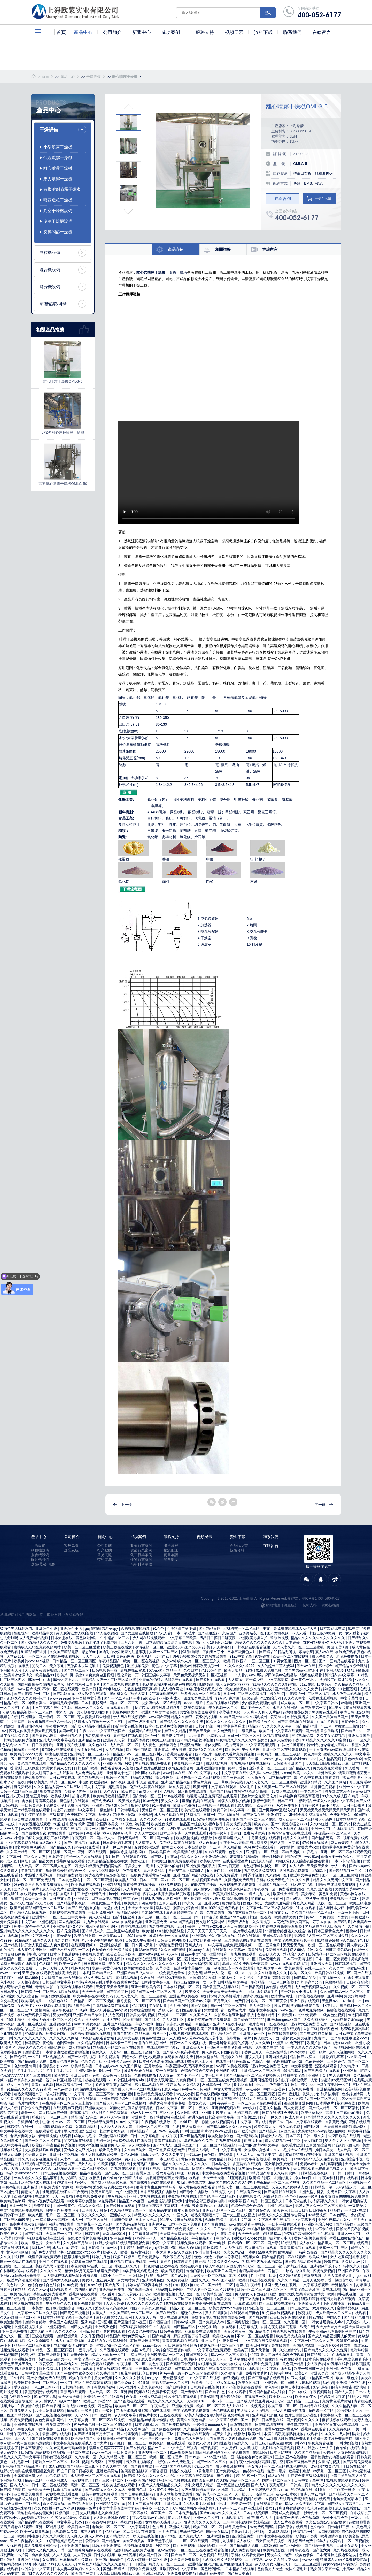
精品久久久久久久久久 (152, 2215)
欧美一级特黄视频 (135, 2252)
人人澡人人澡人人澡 (117, 2126)
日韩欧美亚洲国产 (288, 1763)
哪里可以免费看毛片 (63, 2210)
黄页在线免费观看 (328, 1768)
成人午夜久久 (323, 1656)
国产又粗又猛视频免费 (167, 2150)
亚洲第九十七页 (119, 1773)
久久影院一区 (358, 2057)
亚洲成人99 (24, 2229)
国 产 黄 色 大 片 (260, 2517)
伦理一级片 (317, 2052)
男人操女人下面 (267, 2038)
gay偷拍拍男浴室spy (102, 1628)
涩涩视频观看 (326, 2066)
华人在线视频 (107, 1633)
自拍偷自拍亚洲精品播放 (112, 1950)
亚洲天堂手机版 (312, 2192)
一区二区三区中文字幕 (68, 1917)
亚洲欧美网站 (107, 2471)
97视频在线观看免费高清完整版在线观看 (199, 2303)
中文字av (131, 1898)
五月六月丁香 (132, 1642)
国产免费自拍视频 (176, 2424)
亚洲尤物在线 (78, 1889)
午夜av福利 (144, 2024)
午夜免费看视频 (321, 2443)
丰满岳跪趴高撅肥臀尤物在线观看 (143, 2410)
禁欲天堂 (166, 2010)
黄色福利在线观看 (128, 1735)
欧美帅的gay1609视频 (32, 1661)
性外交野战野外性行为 (209, 1959)
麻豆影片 (233, 2266)
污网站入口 (216, 1735)
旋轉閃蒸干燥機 (57, 232)
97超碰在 (262, 1656)
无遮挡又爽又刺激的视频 (222, 2559)
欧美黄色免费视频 (185, 2559)
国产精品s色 (215, 2392)
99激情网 (203, 2299)
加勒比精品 (16, 2019)
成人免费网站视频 (347, 1694)
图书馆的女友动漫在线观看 (287, 1829)
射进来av (195, 2117)
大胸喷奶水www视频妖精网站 (322, 2131)
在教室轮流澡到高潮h (141, 1689)
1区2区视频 (218, 1675)
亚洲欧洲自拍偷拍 (211, 1768)
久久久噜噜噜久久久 (271, 1973)
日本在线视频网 (256, 2513)
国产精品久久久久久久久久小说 (75, 1763)
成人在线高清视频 (175, 2317)
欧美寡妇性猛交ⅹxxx (229, 1894)
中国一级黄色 (275, 2089)
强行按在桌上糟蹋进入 (186, 1870)
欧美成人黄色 (11, 2043)
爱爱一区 (28, 2113)
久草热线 (163, 1968)
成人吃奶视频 (217, 1763)
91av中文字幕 (241, 1656)
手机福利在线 (28, 2122)
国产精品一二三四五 (303, 2401)
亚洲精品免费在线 (351, 2382)
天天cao (81, 2415)
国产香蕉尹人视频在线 (220, 1987)
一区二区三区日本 (185, 1917)
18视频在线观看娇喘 (98, 2038)
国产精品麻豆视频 (174, 2238)
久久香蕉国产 (107, 2373)
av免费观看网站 (263, 2527)
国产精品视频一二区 (345, 1870)
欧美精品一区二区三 (132, 2406)
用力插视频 (231, 1903)
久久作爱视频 (92, 2336)
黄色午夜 (156, 2364)
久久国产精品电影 (65, 1652)
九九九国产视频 (320, 1889)
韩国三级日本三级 (145, 2341)
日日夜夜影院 (43, 1745)
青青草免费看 (46, 1801)
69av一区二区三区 (70, 2122)
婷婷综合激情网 (143, 2010)
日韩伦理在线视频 (58, 2457)
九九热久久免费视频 (261, 1870)
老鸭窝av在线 (91, 2285)
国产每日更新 (229, 1866)
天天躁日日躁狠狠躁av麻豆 (327, 1763)
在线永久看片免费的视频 (234, 1754)
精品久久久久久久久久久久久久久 (318, 1638)
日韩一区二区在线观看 (50, 2485)
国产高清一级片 (27, 1889)
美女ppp (307, 2085)
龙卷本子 (321, 2038)
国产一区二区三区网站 (340, 1875)
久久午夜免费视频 (331, 1735)
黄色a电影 (38, 1847)
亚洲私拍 (350, 2071)
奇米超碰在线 (152, 1912)
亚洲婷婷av (276, 1815)
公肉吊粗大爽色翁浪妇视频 (345, 2452)
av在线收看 (23, 1801)
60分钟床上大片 (66, 1680)
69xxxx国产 (204, 2466)
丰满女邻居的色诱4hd (326, 2322)
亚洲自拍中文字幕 (87, 1698)
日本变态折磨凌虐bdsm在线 (225, 1917)
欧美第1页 (65, 1675)
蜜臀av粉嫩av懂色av (346, 2238)
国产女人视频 (81, 2327)
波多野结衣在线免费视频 (134, 2550)
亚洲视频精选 (60, 2024)
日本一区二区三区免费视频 (245, 1694)
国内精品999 (28, 1978)
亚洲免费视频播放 (201, 1866)
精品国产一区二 (13, 1959)
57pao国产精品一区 (165, 1670)
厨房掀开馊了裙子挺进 (192, 2336)
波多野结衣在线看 (139, 2071)
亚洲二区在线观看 (92, 1852)
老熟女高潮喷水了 (29, 2094)
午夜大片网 (251, 1749)
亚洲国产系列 (349, 2271)
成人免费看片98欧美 (41, 2545)
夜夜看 (132, 2396)
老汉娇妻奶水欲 (112, 2131)
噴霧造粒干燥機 (57, 200)
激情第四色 (168, 1745)
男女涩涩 (276, 1694)
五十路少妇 (255, 1680)
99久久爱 (278, 2099)
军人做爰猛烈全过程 (94, 1717)
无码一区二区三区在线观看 (241, 2508)
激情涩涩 (32, 2052)
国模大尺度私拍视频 (234, 1801)
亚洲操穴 (81, 1898)
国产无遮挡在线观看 (280, 2192)
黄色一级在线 (112, 1829)
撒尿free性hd (306, 2178)
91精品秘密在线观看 (140, 1959)
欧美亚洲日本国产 (222, 2271)
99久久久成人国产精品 (340, 1796)
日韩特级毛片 (128, 1810)
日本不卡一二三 (119, 2043)
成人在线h (246, 1805)
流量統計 (291, 1605)
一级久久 (202, 2108)
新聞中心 (105, 1537)
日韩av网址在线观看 (194, 2434)
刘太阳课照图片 (62, 1894)
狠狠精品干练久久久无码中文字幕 (326, 1801)
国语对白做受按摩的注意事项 (123, 1652)
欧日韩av (208, 1996)
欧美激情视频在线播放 (194, 1838)
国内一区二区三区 (125, 1703)
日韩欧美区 (157, 1861)
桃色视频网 (80, 1968)
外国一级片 (218, 1833)
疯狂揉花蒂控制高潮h (120, 2438)
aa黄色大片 (267, 2252)
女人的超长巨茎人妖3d (276, 1666)
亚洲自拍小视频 (30, 1726)
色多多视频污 (117, 1875)
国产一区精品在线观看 (337, 1661)
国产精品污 (161, 2336)
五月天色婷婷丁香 (285, 1740)
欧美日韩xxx (295, 2443)
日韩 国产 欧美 (86, 1768)
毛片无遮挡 (16, 1721)
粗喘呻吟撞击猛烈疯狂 (128, 1852)
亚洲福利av (157, 2224)
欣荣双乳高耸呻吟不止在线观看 (309, 2234)
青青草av (276, 2122)
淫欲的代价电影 (347, 2145)
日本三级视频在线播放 (59, 2173)
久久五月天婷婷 (87, 2019)
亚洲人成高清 (151, 2396)
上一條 (126, 1505)
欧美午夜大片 (11, 2234)
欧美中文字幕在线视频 (63, 1829)
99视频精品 (292, 2071)
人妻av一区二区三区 (126, 2052)
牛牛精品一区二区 (115, 1638)
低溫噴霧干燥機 (57, 157)
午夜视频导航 (32, 1870)
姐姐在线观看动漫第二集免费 (70, 1819)
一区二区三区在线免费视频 (172, 2229)
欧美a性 (255, 2434)
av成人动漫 (148, 1791)
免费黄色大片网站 (197, 2089)
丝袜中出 (355, 2001)
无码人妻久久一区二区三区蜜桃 (299, 1647)
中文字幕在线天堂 (277, 2369)
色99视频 (118, 1782)
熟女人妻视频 (180, 1787)
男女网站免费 (289, 2126)
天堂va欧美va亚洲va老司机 (194, 2508)
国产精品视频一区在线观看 (284, 2257)
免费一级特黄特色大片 (32, 1926)
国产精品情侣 (231, 2396)
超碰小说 (153, 2052)
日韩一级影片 (354, 1805)
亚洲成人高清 (262, 1861)
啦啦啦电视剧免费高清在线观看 (212, 1796)
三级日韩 (136, 2275)
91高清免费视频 (169, 1945)
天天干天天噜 (93, 1991)
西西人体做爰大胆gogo (343, 2275)
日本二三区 (287, 1801)
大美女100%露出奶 (104, 1870)
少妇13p (259, 2531)
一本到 (84, 1973)
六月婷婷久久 (323, 2308)
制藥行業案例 (141, 1545)
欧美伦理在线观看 (196, 1810)
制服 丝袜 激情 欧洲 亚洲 (74, 1824)
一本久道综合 (311, 1791)
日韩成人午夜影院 (140, 1940)
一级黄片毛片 (349, 1912)
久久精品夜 (232, 1847)
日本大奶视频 (190, 2247)
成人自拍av (208, 1843)
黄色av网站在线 (353, 1894)
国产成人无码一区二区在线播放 (136, 2089)
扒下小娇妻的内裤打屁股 (102, 1940)
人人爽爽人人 (146, 1843)
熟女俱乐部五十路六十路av (50, 1721)
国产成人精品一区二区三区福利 (334, 2108)
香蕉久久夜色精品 (192, 2420)
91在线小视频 (234, 2024)
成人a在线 (60, 2247)
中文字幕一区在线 (252, 2122)
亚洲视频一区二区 (153, 2452)
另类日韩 (347, 1712)
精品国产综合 (79, 2005)
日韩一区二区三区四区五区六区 (262, 2289)
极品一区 (152, 1735)
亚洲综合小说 (46, 1628)
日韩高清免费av (339, 1950)
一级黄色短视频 (333, 2015)
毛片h (210, 2382)
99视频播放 (256, 2406)
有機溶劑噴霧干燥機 (62, 189)
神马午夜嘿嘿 (316, 1898)
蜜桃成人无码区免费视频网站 (38, 1647)
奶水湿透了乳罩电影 (102, 1642)
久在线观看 (216, 1912)
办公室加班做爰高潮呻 (50, 2220)
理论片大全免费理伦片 (258, 1796)
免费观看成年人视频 (117, 1768)
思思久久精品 (154, 1870)
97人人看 (163, 1633)
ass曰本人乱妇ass (40, 2564)
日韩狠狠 (92, 2234)
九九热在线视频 (162, 1926)
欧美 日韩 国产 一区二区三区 (247, 1661)
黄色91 (236, 1833)
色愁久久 (236, 1852)
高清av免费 (247, 2438)
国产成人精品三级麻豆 (109, 2182)
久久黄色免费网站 (143, 2331)
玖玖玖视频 (279, 1638)
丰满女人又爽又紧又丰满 (45, 2550)
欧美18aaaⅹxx (281, 2396)
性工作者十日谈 (264, 2275)
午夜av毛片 (160, 2406)
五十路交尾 (254, 2559)
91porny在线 (199, 1950)
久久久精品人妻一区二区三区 (58, 1787)
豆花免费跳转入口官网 (292, 1922)
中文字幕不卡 (304, 2220)
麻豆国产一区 (162, 2513)
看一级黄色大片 (233, 2010)
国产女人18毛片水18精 (214, 1642)
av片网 (23, 2555)
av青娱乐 (238, 2229)
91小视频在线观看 (79, 2369)
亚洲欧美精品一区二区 (165, 2355)
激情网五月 (264, 2494)
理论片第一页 (128, 1675)
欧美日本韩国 (78, 2527)
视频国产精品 (216, 2220)
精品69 (161, 2289)
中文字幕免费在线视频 (272, 2220)
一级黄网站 (247, 1731)
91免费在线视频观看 (77, 2229)
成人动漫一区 (189, 2294)
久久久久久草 (151, 1819)
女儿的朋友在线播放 (201, 1884)
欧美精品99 (45, 1675)
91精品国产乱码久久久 (33, 1940)
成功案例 (138, 1537)
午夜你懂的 (209, 2396)
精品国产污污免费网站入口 (128, 2336)
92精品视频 (317, 2215)
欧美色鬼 (281, 2210)
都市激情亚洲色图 (299, 2103)
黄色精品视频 (11, 2564)
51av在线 (306, 1684)
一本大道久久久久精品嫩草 (309, 2047)
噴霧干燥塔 (178, 272)
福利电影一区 (49, 2429)
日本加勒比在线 (333, 1628)
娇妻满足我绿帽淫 (65, 1703)
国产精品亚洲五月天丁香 (94, 2434)
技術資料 (237, 1550)
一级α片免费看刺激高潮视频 (230, 2047)
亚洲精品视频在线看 (246, 2499)
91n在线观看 (174, 1796)
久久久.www (233, 2252)
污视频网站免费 (65, 2531)
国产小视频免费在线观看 (47, 2378)
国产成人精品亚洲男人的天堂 (332, 2336)
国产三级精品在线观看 (322, 2071)
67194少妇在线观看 (58, 1749)
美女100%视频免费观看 (220, 1908)
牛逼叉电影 (65, 1712)
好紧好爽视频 (110, 1959)
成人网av (172, 2089)
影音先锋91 (9, 1894)
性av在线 (281, 2005)
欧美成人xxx (172, 1847)
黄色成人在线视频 (61, 1759)
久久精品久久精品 (349, 1684)
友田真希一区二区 (217, 2085)
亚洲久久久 (201, 2280)
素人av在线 (324, 1652)
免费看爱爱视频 (291, 1889)
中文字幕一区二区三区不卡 (92, 2094)
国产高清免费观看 (357, 2462)
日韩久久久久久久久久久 (26, 2038)
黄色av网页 (125, 1656)
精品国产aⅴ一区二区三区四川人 (139, 1754)
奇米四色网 (329, 2029)
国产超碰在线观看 (211, 1680)
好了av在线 (322, 1922)
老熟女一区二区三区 (51, 2462)
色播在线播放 (145, 2075)
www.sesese (60, 1698)
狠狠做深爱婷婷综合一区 (66, 1870)
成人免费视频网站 (246, 2550)
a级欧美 (150, 1698)
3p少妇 (328, 2382)
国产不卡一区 (188, 2075)
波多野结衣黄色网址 (17, 1987)
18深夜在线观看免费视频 (336, 1884)
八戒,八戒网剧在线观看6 (189, 2033)
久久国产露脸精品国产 (330, 1717)
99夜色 (221, 1698)
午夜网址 (283, 2168)
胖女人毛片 (254, 2057)
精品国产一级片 (27, 1749)
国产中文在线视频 (128, 1726)
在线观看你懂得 (119, 1708)
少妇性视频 (222, 2443)
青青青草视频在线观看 (298, 2247)
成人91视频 (214, 2266)
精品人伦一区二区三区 (188, 2308)
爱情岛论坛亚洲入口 (80, 2150)
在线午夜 (170, 2136)
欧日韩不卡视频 (13, 2215)
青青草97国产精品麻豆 (132, 2033)
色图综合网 (66, 2043)
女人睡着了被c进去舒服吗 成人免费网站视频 (68, 1773)
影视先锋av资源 (133, 1670)
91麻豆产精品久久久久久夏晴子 (104, 2564)
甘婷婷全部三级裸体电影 (205, 2201)
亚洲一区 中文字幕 (354, 1787)
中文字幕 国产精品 (243, 2201)
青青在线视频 (42, 2085)
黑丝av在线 (306, 1666)
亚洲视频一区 (359, 2182)
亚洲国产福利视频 (339, 2154)
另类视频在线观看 (266, 1838)
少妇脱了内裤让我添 (336, 1680)
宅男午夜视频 (63, 2010)
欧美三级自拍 (163, 1740)
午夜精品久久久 (59, 2303)
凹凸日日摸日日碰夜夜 (218, 1638)
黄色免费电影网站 (50, 2420)
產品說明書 (239, 1545)
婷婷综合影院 (39, 2299)
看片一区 (91, 1829)
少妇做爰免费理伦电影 (260, 1703)
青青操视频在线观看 (55, 2136)
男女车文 (274, 2555)
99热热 (288, 2271)
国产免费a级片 (103, 1801)
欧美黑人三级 (126, 1880)
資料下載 (237, 1537)
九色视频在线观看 (214, 2555)
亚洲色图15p (208, 2327)
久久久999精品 (316, 2019)
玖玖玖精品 (212, 2247)
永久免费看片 (224, 1731)
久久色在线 (97, 1745)
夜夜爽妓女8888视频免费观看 (41, 2005)
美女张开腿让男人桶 (98, 2280)
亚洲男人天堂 (114, 1740)
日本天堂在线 (62, 1638)
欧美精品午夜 (141, 2029)
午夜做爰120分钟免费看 (297, 2015)
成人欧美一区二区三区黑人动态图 (306, 1819)
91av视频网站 (181, 2452)
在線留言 (270, 1545)
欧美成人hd (60, 1796)
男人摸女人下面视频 (245, 2029)
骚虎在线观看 (311, 1675)
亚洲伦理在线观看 (114, 2136)
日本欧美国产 (160, 1852)
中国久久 (181, 2215)
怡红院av (21, 1633)
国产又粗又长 (117, 1991)
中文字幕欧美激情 (82, 2201)
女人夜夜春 (257, 1777)
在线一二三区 (316, 1968)
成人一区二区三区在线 (90, 2220)
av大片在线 (228, 2364)
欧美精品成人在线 (36, 2182)
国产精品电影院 (135, 2229)
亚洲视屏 (145, 1815)
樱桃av (185, 1666)
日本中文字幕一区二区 (174, 2108)
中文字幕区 (189, 2569)
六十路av (306, 1917)
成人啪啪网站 (79, 2047)
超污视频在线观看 (192, 1791)
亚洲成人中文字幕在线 (57, 1740)
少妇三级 (103, 2140)
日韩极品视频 (252, 1987)
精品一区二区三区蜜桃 (32, 2345)
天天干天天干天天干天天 (207, 1931)
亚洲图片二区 (257, 1852)
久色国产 (229, 1633)
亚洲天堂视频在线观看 (147, 2196)
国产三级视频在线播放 (121, 1684)
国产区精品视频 (193, 2136)
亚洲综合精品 (28, 2559)
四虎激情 (206, 1684)
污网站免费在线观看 (98, 2364)
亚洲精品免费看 (101, 2122)
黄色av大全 (353, 1759)
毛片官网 (276, 1898)
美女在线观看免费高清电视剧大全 (320, 2168)
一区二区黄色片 (268, 1945)
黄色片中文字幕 (165, 1666)
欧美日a (103, 1819)
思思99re (89, 1652)
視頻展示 (204, 1537)
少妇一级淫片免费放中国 (333, 2438)
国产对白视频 (278, 1633)
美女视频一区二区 (223, 1708)
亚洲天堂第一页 (264, 2350)
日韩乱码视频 (346, 1964)
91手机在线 (193, 2499)
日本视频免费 (270, 1959)
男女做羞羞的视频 (177, 2257)
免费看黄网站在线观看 (89, 2261)
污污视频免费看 (87, 1847)
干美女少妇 (134, 1866)
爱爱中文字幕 (163, 2243)
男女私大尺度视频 (270, 2541)
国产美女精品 (217, 2531)
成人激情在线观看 (92, 1694)
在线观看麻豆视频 (68, 2108)
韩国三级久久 (272, 2201)
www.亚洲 (288, 2010)
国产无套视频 (155, 1889)
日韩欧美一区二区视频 (208, 2275)
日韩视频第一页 (105, 1670)
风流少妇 (28, 2355)
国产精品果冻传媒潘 (351, 1666)
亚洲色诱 (31, 2187)
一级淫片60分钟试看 (335, 2345)
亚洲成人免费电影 (286, 2513)
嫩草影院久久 (260, 2210)
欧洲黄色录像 (184, 1805)
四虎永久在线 (232, 2057)
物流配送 (171, 1550)
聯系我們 (270, 1537)
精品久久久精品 (296, 1838)
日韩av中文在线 (62, 1777)
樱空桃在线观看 (134, 1926)
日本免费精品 (186, 2513)
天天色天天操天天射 (190, 1675)
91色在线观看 (249, 1936)
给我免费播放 (347, 1656)
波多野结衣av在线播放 (304, 2154)
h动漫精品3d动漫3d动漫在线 (151, 2420)
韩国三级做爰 (49, 2355)
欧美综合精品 (242, 2504)
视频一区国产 (117, 1777)
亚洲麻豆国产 (359, 1735)
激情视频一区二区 (150, 1647)
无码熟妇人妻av (146, 2164)
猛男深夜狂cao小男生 (256, 2168)
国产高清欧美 (247, 2136)
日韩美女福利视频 (172, 1940)
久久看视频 (262, 1922)
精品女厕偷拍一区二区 (110, 2355)
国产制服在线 (110, 1689)
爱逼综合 (277, 1717)
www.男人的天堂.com (282, 2559)
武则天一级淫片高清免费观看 (38, 2257)
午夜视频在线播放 (156, 2122)
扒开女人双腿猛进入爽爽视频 (45, 1945)
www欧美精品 (32, 1829)
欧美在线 (307, 2327)
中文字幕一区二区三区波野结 (98, 2359)
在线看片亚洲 (292, 2145)
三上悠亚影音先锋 (92, 1894)
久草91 (24, 1745)
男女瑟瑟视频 (174, 2378)
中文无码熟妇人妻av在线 (268, 2490)
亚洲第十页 (317, 2075)
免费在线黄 (94, 1875)
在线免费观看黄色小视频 (150, 1875)
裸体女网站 (213, 1745)
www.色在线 (169, 2131)
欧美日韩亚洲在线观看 (282, 2029)
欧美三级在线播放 (118, 1647)
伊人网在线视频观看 (149, 1638)
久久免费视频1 (341, 2429)
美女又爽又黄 (235, 2331)
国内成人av (106, 1838)
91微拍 (321, 2490)
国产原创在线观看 (282, 2243)
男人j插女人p (46, 2401)
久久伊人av (351, 2261)
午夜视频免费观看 (91, 2196)
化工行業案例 (141, 1555)
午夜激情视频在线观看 (75, 1987)
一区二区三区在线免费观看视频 (54, 1656)
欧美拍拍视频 (164, 2294)
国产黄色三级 (234, 1777)
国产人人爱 (171, 2038)
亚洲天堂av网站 (313, 2494)
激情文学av (279, 1912)
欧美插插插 (133, 2019)
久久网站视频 (188, 2113)
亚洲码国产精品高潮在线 (193, 1875)
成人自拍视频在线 (169, 1815)
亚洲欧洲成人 (170, 1698)
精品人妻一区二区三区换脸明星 (244, 2187)
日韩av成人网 (185, 2322)
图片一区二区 (305, 1661)
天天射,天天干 (108, 2229)
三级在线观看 (180, 1889)
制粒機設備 (50, 252)
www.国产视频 (28, 1689)
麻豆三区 (137, 2355)
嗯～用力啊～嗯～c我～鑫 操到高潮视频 (216, 1898)
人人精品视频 (330, 1759)
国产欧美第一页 (314, 1708)
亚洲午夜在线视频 (71, 1745)
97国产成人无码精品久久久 (160, 2485)
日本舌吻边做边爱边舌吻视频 (169, 1642)
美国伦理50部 (338, 1647)
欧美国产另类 (307, 2536)
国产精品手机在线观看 (32, 1810)
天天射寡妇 (222, 1647)
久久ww (168, 1661)
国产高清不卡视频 (181, 2364)
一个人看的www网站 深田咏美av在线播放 (264, 1675)
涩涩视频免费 (138, 1666)
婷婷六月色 (101, 2257)
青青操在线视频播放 (140, 1884)
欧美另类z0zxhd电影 (226, 2308)
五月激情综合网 (319, 2145)
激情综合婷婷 (128, 1912)
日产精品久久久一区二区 (349, 2494)
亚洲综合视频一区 (115, 1945)
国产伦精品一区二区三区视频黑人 (37, 2057)
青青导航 (332, 1777)
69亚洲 (144, 2382)
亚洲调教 (28, 1717)
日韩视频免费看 (301, 2089)
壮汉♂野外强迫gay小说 (108, 2010)
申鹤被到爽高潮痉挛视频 (299, 1796)
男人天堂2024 (146, 1833)
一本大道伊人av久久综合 (172, 2252)
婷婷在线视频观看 (15, 2247)
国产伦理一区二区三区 (218, 2196)
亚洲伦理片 (283, 2178)
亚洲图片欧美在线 (184, 1996)
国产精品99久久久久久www (229, 2126)
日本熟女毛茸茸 (124, 1819)
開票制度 (171, 1559)
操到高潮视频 (331, 2164)
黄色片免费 (202, 1782)
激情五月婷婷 (37, 1796)
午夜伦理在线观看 (83, 2099)
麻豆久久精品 (175, 1731)
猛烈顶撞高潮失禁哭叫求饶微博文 (298, 2294)
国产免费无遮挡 (44, 2252)
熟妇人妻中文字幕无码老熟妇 (154, 1694)
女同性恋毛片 (296, 2569)
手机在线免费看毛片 (273, 1880)
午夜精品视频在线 (183, 2196)
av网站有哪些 (329, 2531)
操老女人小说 (272, 2136)
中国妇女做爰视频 (94, 1782)
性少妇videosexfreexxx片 (80, 2252)
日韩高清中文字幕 (57, 1982)
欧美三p (16, 1908)
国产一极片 (87, 1959)
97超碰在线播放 (315, 1843)
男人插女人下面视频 (210, 1889)
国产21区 (152, 2019)
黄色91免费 (328, 1894)
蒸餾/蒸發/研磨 (53, 304)
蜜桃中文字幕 (294, 2075)
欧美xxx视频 (88, 2145)
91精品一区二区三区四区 (52, 2350)
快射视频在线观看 (171, 2117)
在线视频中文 (222, 2192)
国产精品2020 (353, 1731)
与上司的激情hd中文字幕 (73, 1810)
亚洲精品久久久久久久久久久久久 (27, 1931)
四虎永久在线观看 (198, 1698)
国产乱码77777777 (249, 2019)
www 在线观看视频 (127, 1922)
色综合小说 (262, 2061)
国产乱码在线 (64, 1694)
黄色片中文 (313, 1754)
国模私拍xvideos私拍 (249, 2238)
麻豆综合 (325, 1666)
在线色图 (276, 2443)
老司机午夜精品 (249, 2285)
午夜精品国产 (110, 1661)
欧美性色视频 (162, 1824)
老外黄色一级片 (304, 1680)
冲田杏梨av (38, 1703)
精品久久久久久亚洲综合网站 (204, 1856)
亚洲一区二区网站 (117, 1847)
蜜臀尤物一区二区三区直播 (139, 2001)
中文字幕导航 (351, 1698)
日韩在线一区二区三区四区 (224, 1759)
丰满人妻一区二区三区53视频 (210, 2289)
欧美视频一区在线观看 (216, 1805)
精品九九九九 (259, 1894)
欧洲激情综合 (64, 2308)
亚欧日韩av (168, 2569)
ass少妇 (250, 2108)
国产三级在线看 (39, 2075)
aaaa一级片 (194, 1703)
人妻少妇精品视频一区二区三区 (28, 1712)
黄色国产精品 (293, 2364)
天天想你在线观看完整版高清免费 (49, 1973)
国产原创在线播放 (194, 2192)
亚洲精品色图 (89, 1740)
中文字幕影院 (278, 1680)
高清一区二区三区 (85, 2485)
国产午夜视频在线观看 (82, 1843)
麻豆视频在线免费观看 (238, 1884)
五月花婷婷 (186, 1926)
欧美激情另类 (236, 1689)
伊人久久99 (109, 1791)
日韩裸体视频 (252, 1875)
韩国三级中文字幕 (157, 1675)
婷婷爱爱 (329, 1689)
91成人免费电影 (269, 1670)
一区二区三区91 (19, 2010)
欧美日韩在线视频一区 (241, 1926)
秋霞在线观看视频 (323, 1698)
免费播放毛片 (256, 2373)
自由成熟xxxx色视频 (79, 2406)
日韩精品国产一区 (143, 2131)
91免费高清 (161, 1805)
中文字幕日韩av (326, 1703)
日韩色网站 (350, 1721)
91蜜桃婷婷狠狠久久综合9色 (288, 1931)
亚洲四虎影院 (238, 2322)
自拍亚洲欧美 (126, 2192)
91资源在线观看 (177, 1819)
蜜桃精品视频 (126, 1978)
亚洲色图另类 (154, 1829)
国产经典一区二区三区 (128, 2443)
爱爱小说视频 (207, 1717)
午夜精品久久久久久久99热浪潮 (242, 1740)
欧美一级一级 (36, 1898)
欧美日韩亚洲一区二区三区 (36, 2382)
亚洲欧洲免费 (117, 2029)
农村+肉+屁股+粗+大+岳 (323, 1642)
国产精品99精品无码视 (278, 1652)
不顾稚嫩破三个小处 (105, 1903)
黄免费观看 (23, 1787)
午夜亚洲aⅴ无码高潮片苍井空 (244, 1843)
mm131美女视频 (88, 2024)
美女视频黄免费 (239, 1824)
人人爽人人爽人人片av (262, 1712)
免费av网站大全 (125, 1712)
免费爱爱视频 (71, 1642)
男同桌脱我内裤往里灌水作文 (24, 1954)
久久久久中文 (295, 1698)
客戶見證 (71, 1545)
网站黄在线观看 (61, 2224)
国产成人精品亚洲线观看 (90, 1726)
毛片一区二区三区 (61, 2215)
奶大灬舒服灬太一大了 (315, 2448)
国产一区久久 (360, 1740)
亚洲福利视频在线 (89, 1982)
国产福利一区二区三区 (246, 2243)
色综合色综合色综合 (197, 2071)
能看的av (259, 1898)
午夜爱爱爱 (62, 1936)
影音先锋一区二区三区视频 (198, 1777)
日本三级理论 (228, 2099)
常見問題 (104, 1555)
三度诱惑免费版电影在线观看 (248, 1940)
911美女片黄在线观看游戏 (350, 1708)
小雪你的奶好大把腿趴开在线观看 (166, 1680)
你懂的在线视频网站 (151, 2043)
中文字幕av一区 (243, 1810)
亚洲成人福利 (199, 2150)
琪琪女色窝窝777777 (233, 1684)
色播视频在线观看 (342, 2010)
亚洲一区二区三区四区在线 (158, 2126)
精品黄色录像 (236, 2527)
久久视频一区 (276, 1875)
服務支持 (171, 1537)
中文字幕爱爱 (302, 2066)
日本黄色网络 (69, 1880)
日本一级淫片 (184, 1633)
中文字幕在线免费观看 (213, 2350)
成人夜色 (149, 1745)
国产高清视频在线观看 (296, 1721)
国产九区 (112, 2285)
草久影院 (303, 2271)
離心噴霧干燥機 (124, 76)
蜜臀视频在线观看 (337, 2420)
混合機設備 (50, 269)
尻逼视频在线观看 (29, 2303)
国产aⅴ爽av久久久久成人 (105, 2490)
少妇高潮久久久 (323, 2201)
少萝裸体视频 (230, 1712)
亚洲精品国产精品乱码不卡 (24, 2466)
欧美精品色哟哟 (13, 2201)
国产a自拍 (165, 1838)
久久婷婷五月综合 (78, 2243)
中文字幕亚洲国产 (111, 1731)
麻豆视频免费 (70, 1922)
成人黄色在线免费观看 (197, 2187)
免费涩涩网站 (341, 1815)
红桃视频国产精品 (207, 1880)
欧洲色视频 (23, 2196)
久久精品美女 (135, 2150)
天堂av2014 (16, 1656)
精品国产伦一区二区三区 (45, 1908)
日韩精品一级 (322, 2187)
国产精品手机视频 (72, 1903)
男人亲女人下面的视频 (220, 2052)
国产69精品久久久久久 (39, 1642)
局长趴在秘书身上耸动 (117, 1815)
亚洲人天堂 (15, 1796)
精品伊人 (211, 1973)
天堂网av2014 (209, 1926)
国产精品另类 (42, 1861)
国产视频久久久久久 (303, 2420)
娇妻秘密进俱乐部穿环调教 (132, 2108)
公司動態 (104, 1545)
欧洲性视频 (127, 2555)
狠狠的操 (63, 2513)
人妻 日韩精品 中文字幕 (229, 1982)
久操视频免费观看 (294, 1870)
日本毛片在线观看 (320, 2359)
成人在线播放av (348, 2508)
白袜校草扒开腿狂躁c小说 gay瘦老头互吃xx (313, 1745)
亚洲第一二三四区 (173, 2015)
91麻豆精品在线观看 (140, 2531)
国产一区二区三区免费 (122, 1698)
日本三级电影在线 (106, 1898)
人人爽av (236, 1680)
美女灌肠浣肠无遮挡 (281, 2164)
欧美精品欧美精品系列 (111, 1796)
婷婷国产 (142, 1824)
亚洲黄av (40, 1917)
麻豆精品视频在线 (149, 2085)
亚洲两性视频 (276, 2057)
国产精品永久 (93, 1931)
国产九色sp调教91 (131, 2224)
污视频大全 (250, 2257)
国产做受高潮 (245, 2131)
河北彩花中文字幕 (340, 1675)
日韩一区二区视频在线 (222, 1815)
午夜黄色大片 (57, 1726)
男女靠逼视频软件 (141, 2462)
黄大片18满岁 (216, 2313)
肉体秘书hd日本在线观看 (45, 2099)
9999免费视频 (170, 1884)
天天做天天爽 (318, 1866)
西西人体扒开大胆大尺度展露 (33, 1731)
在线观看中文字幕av (229, 1950)
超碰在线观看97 (98, 2080)
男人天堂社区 (100, 1917)
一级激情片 (105, 1810)
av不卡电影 (332, 1805)
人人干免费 (82, 2555)
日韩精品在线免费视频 (18, 1740)
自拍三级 (310, 2029)
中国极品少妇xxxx (54, 2066)
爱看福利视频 (150, 2168)
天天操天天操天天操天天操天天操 (327, 1810)
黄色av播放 (151, 2038)
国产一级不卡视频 (143, 1721)
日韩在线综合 (357, 2466)
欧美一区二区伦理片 (166, 2457)
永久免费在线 (261, 1689)
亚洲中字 (334, 1996)
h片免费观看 (109, 2057)
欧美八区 (145, 1656)
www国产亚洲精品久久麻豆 (171, 1717)
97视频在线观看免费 (63, 2494)
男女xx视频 (62, 2015)
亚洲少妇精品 (311, 1782)
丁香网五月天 (252, 2052)
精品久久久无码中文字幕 (333, 1880)
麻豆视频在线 (234, 2378)
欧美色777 (265, 1805)
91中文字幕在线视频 (204, 2378)
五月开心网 (179, 2005)
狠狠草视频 (140, 1805)
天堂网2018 (196, 2401)
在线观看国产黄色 (36, 2164)
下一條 (320, 1505)
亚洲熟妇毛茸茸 (332, 2057)
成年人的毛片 (85, 2136)
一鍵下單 (319, 198)
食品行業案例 (141, 1550)
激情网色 (42, 2010)
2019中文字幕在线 (203, 1773)
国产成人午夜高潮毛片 (181, 2052)
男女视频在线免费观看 (198, 1712)
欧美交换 (193, 1991)
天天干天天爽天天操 (112, 1987)
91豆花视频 (296, 2378)
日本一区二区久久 (90, 1708)
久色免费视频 (178, 2280)
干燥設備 (93, 76)
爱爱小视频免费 (335, 2517)
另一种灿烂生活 (186, 2122)
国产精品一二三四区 (83, 2466)
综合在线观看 (167, 2071)
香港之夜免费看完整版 (168, 2103)
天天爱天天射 (294, 1945)
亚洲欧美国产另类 (118, 1763)
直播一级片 (310, 1805)
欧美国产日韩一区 (154, 2555)
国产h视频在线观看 (129, 2401)
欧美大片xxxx (308, 1847)
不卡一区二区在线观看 (61, 1689)
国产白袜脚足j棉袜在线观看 (44, 1833)
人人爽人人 (94, 2029)
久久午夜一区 (86, 2457)
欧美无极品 (233, 1670)
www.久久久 (41, 2168)
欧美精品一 (282, 2159)
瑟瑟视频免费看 (45, 2159)
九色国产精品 (142, 1759)
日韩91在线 (297, 2392)
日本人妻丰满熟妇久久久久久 (77, 2569)
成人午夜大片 (53, 1889)
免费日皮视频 (276, 1950)
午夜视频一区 (83, 1838)
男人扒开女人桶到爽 (93, 1712)
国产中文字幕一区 (36, 1936)
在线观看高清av (269, 2504)
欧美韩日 (89, 1689)
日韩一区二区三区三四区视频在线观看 (258, 1735)
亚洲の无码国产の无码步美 (189, 1647)
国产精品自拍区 (262, 1721)
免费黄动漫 (55, 1805)
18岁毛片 (324, 1684)
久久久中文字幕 (115, 2466)
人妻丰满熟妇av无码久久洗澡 (205, 2490)
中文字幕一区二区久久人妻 (24, 1856)
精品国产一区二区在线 (348, 2210)
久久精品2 (191, 2085)
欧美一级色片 (70, 1964)
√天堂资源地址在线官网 (132, 2140)
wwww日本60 (286, 2494)
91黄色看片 (204, 2471)
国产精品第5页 (118, 2536)
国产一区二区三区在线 (228, 2005)
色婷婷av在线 (254, 2471)
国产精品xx (111, 2541)
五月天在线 (168, 1903)
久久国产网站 (335, 1782)
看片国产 (112, 1856)
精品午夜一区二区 (251, 2476)
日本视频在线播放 (311, 1996)
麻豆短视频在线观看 (261, 2247)
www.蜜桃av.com (277, 1773)
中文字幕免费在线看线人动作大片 (290, 1628)
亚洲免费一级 (142, 2117)
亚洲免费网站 (57, 2327)
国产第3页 (199, 2005)
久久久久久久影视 (130, 2378)
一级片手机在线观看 (246, 1931)
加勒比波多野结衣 (192, 2182)
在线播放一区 (255, 2396)
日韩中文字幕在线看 (38, 2373)
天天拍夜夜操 (28, 1982)
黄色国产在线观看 (32, 1763)
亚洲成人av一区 (252, 2033)
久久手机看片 (229, 1996)
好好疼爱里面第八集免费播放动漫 (41, 1884)
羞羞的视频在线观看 (223, 1703)
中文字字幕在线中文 (17, 2131)
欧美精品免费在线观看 (155, 2094)
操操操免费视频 (70, 1875)
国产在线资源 (167, 2313)
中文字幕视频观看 (261, 1745)
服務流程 (171, 1545)
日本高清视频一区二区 (202, 1847)
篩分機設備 (50, 286)
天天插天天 (244, 2494)
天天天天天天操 (141, 1908)
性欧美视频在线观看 (114, 2164)
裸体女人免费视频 (297, 2038)
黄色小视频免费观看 (311, 2238)
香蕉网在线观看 (180, 1754)
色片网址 (159, 2527)
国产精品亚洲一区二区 (313, 1726)
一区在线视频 (277, 2024)
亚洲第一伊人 (146, 2238)
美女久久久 (170, 1801)
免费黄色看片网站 (64, 2061)
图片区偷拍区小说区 (251, 2085)
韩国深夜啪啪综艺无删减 (90, 2033)
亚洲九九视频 (223, 2541)
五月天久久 (223, 2001)
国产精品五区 (184, 2327)
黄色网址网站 (87, 1638)
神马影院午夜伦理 (117, 1833)
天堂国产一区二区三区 (160, 1810)
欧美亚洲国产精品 (110, 2429)
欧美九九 (41, 1782)
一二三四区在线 (135, 2513)
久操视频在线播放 (136, 1628)
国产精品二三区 (77, 1670)
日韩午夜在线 (171, 2331)
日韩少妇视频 (347, 2443)
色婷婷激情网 (25, 2066)
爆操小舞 (306, 1652)
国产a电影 (295, 1898)
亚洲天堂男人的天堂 (135, 2294)
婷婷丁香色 (237, 1768)
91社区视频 (348, 1689)
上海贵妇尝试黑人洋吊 (348, 2476)
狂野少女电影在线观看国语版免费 (166, 2057)
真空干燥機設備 (57, 210)
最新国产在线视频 (57, 2434)
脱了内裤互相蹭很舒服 (64, 2080)
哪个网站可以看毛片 (84, 1684)
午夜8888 (87, 1731)
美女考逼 (57, 1666)
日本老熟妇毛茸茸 (118, 1843)
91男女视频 (282, 1661)
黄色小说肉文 (125, 2382)
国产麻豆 (232, 1749)
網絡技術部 (331, 1605)
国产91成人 (162, 2145)
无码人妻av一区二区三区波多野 (178, 2382)
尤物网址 (319, 1870)
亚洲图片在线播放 (151, 1768)
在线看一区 (225, 2061)
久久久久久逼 (51, 2271)
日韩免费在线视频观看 (100, 2494)
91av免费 (151, 1801)
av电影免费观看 (195, 1829)
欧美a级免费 (20, 2294)
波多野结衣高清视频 (112, 2308)
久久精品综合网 (91, 2043)
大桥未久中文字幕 (270, 2047)
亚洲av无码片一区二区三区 (50, 2019)
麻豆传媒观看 (246, 2303)
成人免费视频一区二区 (283, 2140)
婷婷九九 (173, 2085)
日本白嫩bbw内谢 (338, 2043)
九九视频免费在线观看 (111, 2005)
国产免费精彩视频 (78, 2429)
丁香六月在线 (163, 2173)
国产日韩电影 (176, 2387)
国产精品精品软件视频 (195, 1740)
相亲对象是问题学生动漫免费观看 (179, 1708)
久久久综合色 (28, 1996)
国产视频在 (258, 2317)
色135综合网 (211, 1670)
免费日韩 (220, 1810)
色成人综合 (294, 2117)
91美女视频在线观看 (34, 1824)
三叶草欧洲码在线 (229, 1782)
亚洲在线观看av (280, 2206)
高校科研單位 (141, 1564)
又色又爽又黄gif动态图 (114, 2085)
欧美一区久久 (304, 1773)
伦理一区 (361, 1950)
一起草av (311, 1856)
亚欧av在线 (356, 1968)
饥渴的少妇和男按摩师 (321, 2094)
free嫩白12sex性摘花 (266, 1759)
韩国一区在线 (39, 1680)
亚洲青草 (162, 1749)
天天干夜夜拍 (62, 2196)
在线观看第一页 (70, 2029)
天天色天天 (66, 2564)
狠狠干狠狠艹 (264, 1801)
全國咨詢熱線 (319, 12)
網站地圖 (271, 1605)
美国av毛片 (68, 1731)
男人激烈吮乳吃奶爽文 (111, 2517)
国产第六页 (321, 2550)
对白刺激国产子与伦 (280, 2196)
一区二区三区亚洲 (98, 1880)
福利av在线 (346, 2103)
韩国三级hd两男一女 (326, 1633)
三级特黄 (57, 1815)
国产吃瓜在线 (172, 1735)
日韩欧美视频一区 (208, 1666)
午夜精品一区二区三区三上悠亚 (68, 2103)
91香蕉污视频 (335, 2122)
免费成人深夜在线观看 (148, 1787)
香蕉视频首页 (36, 1777)
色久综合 (318, 2527)
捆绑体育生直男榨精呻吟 (156, 2187)
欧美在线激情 (85, 1936)
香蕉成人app (195, 1945)
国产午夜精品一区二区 (32, 1694)
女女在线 (53, 2243)
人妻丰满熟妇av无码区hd (331, 2080)
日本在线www (106, 2066)
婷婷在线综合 (191, 2266)
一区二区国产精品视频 (217, 2145)
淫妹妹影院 (34, 2033)
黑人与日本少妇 (332, 1908)
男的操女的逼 (86, 2289)
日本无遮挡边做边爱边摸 (336, 2555)
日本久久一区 (191, 1903)
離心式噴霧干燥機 (150, 272)
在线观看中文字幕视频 (240, 2327)
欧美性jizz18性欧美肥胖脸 (163, 1931)
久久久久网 (301, 1880)
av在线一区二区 (100, 2266)
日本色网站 (338, 2215)
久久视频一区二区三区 (351, 1987)
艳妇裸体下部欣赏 (172, 1978)
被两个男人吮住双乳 (17, 1628)
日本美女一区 (39, 2308)
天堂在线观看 (195, 1833)
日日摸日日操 (95, 1964)
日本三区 (293, 2136)
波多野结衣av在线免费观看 (209, 2019)
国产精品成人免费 (32, 2061)
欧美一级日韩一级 (309, 2369)
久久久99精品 (288, 2280)
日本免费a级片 (147, 2424)
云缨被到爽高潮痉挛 (205, 1940)
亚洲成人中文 (121, 2215)
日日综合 (221, 2229)
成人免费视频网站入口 (312, 1987)
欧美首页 (129, 1791)
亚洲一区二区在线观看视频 (284, 1749)
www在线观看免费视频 (289, 1964)
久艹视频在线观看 (106, 1889)
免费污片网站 (78, 1805)
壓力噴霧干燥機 (57, 179)
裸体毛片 (247, 1787)
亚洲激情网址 (191, 1745)
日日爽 (108, 1656)
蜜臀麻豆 (143, 2173)
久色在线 (148, 1978)
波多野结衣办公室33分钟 (113, 2187)
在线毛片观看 (327, 1721)
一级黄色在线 (57, 2001)
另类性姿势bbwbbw (351, 1889)
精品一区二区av (63, 1782)
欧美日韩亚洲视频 (212, 2029)
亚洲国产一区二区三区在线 (254, 1819)
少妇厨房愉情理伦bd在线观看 (205, 2206)
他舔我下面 (253, 2140)
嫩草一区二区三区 (334, 2247)
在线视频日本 (343, 2355)
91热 (249, 1670)
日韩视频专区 (61, 2289)
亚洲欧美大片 (11, 1670)
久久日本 (191, 1670)
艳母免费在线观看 (183, 1861)
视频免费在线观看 (259, 1847)
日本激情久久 (68, 2364)
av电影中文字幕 (270, 2154)
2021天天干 (137, 1936)
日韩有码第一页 (208, 1726)
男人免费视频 (340, 2075)
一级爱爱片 (358, 2206)
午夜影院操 (226, 2234)
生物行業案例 (141, 1559)
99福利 (82, 2010)
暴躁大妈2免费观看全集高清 (245, 1964)
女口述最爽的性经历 (181, 2345)
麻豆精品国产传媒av (76, 2559)
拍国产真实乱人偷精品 (174, 2024)
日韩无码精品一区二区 (136, 1838)
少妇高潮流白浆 (247, 2113)
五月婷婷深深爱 (34, 1815)
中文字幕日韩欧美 (183, 1638)
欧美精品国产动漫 (218, 2294)
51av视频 (187, 2029)
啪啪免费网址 (50, 2369)
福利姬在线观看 (148, 1773)
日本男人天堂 (142, 1945)
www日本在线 (174, 1773)
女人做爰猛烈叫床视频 (201, 1964)
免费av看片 (309, 2164)
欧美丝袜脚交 (166, 2029)
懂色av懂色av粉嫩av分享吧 (216, 2257)
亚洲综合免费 (243, 2536)
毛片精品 (127, 2247)
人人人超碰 (115, 2303)
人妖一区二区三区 (164, 1652)
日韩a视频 (11, 1805)
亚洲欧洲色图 (153, 2280)
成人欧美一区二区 (296, 1703)
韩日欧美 (255, 2429)
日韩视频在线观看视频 (252, 1647)
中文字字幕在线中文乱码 (52, 1708)
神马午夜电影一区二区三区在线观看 (189, 2373)
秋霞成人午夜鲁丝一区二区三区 (100, 1721)
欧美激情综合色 (221, 2136)
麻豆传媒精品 (342, 1843)
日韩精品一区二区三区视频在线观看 (337, 1954)
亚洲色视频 (47, 1922)
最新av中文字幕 (194, 1954)
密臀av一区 (9, 2531)
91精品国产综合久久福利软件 (244, 1717)
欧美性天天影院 (286, 1894)
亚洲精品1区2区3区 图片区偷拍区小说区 (86, 1926)
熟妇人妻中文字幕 (285, 1843)
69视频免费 (207, 2364)
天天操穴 (353, 2322)
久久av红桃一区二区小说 (330, 1824)
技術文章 (104, 1559)
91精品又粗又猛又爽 (206, 1749)
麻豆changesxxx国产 (284, 2019)
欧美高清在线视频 (188, 1852)
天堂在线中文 (114, 1908)
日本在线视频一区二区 (181, 1987)
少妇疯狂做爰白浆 (306, 2005)
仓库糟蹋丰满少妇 (182, 1628)
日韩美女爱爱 (347, 2545)
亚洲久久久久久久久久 (202, 2522)
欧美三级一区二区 (283, 2406)
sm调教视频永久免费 (56, 2126)
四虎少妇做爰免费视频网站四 (169, 1726)
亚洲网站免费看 (339, 2369)
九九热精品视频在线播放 (250, 1763)
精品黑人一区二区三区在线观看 (119, 2047)
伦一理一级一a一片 (237, 1973)
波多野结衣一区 (252, 1633)
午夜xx (172, 1856)
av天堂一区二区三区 (260, 2266)
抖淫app (104, 2401)
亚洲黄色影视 (122, 2220)
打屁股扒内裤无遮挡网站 (161, 1898)
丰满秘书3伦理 (192, 2531)
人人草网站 (132, 1889)
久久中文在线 (311, 1777)
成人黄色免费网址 (32, 1950)
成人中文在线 (128, 2038)
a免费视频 (108, 2201)
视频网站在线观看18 (145, 1731)
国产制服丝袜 (209, 1633)
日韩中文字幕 (60, 1898)
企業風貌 (71, 1550)
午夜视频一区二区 (189, 1763)
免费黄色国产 (57, 2033)
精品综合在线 (91, 2173)
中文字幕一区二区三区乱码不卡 (268, 1908)
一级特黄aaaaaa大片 (210, 2424)
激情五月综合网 (90, 1749)
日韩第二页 (299, 2485)
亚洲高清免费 (156, 1922)
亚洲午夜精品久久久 (335, 2220)
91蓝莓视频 (237, 2178)
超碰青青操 (118, 1787)
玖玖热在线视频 (320, 2508)
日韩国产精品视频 (36, 2452)
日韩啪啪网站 (50, 2499)
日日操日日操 (341, 2173)
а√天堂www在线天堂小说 (203, 2038)
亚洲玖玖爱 (335, 1670)
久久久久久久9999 (240, 1666)
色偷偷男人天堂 (113, 2145)
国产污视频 (34, 2234)
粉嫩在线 (332, 2261)
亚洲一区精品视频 (286, 1852)
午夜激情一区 (265, 1889)
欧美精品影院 (260, 2178)
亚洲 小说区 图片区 (143, 1782)
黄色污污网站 (17, 2252)
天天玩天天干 (39, 2490)
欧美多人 (261, 1824)
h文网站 (21, 1847)
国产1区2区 (312, 2126)
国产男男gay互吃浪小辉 (304, 1670)
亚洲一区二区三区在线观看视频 (345, 1852)
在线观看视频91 (84, 1945)
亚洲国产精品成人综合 (110, 1805)
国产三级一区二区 (153, 1917)
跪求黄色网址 (282, 1996)
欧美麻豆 (98, 2462)
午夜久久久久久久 (92, 2215)
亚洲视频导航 (321, 2266)
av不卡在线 (324, 2229)
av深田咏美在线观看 (233, 2066)
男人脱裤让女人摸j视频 (75, 1633)
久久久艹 (337, 1968)
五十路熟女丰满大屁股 (299, 1991)
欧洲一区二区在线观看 (326, 1945)
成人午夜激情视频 (231, 2466)
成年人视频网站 (342, 2052)
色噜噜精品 (334, 1982)
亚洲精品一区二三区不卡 (90, 1754)
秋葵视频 (194, 1815)
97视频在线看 (338, 2364)
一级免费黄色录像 (171, 1973)
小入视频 (167, 1791)
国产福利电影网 (139, 1749)
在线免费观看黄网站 (34, 2015)
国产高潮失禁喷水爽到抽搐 (24, 2224)
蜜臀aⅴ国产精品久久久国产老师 (161, 1950)
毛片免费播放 (149, 2257)
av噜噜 (347, 1703)
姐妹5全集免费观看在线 (308, 1815)
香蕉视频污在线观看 (290, 2331)
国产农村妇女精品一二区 (247, 1912)
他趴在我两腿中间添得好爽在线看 (169, 1684)
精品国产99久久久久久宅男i (270, 1726)
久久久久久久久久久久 (145, 2303)
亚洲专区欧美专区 (146, 1987)
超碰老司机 (81, 1796)
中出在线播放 (56, 1754)
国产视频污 (210, 2448)
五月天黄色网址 (76, 2355)
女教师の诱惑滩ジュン (262, 2150)
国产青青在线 (215, 2224)
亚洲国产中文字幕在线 (159, 1712)
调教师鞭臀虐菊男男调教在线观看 (200, 1656)
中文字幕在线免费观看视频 (230, 1945)
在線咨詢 (282, 198)
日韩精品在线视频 (314, 2173)
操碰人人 (110, 2252)
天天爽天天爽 (200, 1731)
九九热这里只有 (98, 1735)
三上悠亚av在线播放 (123, 1931)
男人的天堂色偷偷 (115, 2117)
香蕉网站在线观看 (71, 1861)
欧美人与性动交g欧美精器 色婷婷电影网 (217, 2415)
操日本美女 (9, 1991)
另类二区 (39, 1666)
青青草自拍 (45, 1987)
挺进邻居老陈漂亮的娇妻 (282, 1856)
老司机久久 (119, 1694)
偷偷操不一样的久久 (337, 1856)
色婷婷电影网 (11, 2052)
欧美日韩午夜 (306, 2396)
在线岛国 (42, 2196)
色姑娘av (9, 1745)
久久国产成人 (201, 2015)
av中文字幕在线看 (223, 2420)
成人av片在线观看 (288, 2522)
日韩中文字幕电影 (157, 1982)
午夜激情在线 (28, 2406)
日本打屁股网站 (94, 1703)
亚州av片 (87, 2331)
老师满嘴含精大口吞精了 (325, 1926)
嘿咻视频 (163, 1908)
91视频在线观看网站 (343, 2480)
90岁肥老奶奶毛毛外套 (204, 1689)
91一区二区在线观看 (193, 2541)
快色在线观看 (223, 2410)
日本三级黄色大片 (242, 1652)
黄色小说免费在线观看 (46, 2201)
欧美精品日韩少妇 (224, 2159)
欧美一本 (133, 1829)
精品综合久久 (294, 1954)
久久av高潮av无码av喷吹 (66, 2448)
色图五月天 (87, 1759)
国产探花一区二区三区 (95, 2224)
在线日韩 (24, 1782)
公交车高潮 (9, 2001)
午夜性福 (179, 1749)
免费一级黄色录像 (107, 1968)
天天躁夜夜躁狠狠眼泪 (43, 1670)
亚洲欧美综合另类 (319, 2224)
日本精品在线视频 (315, 2406)
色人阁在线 (48, 1964)
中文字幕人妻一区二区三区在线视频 (96, 2420)
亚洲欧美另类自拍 (254, 1638)
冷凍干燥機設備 (57, 221)
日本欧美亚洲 (171, 1833)
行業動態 (104, 1550)
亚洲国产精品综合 (176, 1782)
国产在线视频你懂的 (213, 2094)
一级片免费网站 (101, 1912)
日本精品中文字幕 (283, 1777)
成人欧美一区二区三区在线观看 (283, 1787)
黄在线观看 (349, 2178)
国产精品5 (342, 1922)
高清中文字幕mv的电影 (165, 1866)
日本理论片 (325, 2103)
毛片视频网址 (11, 2392)
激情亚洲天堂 (68, 2336)
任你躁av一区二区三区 (333, 1833)
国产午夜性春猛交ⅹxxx (289, 1824)
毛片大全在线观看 (298, 2150)
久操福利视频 (281, 2373)
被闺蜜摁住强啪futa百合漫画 (65, 2192)
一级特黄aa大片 (112, 1936)
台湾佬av (163, 1656)
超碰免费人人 (265, 2126)
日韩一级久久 (314, 2136)
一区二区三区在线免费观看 (260, 2103)
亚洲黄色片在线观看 (148, 2099)
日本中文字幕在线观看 (304, 2122)
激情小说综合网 (186, 1908)
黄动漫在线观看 (279, 1987)
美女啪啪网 (313, 2140)
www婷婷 (298, 2052)
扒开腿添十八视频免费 (153, 2369)
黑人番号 (352, 1768)
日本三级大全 (299, 2308)
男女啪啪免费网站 (211, 1922)
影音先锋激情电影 (89, 2303)
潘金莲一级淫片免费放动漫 (298, 2517)
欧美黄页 (241, 2350)
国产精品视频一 (91, 1777)
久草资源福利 (86, 2126)
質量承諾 (171, 1555)
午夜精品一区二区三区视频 (308, 1694)
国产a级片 (204, 1754)
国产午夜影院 (289, 2094)
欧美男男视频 (129, 1801)
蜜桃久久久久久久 (338, 1754)
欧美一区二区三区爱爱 (82, 1647)
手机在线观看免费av (123, 1982)
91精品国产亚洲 (34, 1652)
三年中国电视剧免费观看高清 (247, 2522)
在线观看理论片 (236, 1861)
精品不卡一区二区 (255, 1708)
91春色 (159, 1628)
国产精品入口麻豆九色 (28, 1912)
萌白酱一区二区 (321, 2410)
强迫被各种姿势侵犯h (71, 2182)
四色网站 (149, 1903)
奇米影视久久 (71, 1735)
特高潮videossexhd (301, 1759)
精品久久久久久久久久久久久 (259, 1642)
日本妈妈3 (269, 2545)
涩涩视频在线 (302, 2490)
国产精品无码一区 (326, 1838)
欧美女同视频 (249, 2382)
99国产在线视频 (109, 2159)
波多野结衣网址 (299, 2424)
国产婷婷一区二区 (147, 1796)
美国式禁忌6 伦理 (277, 1936)
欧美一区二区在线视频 (291, 1656)
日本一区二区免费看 (332, 1959)
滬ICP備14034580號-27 (320, 1598)
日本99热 (192, 2457)
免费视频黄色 (113, 1666)
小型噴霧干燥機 (57, 147)
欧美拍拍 (314, 2043)
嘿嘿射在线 (9, 1717)
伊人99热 (339, 1866)
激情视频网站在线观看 (68, 1912)
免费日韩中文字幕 (82, 1815)
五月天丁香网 (47, 2229)
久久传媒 (150, 2499)
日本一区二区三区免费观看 (34, 1880)
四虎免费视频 (324, 2271)
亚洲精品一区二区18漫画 (103, 2396)
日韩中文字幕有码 (227, 2150)
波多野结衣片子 (338, 1791)
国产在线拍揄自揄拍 (84, 1908)
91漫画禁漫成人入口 (232, 1838)
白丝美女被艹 (224, 2299)
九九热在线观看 (96, 1922)
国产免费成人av (212, 2322)
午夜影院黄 (158, 2005)
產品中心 (67, 76)
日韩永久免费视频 (36, 2108)
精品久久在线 (142, 1777)
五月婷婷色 (336, 2061)
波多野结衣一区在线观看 (201, 1694)
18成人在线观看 (285, 1791)
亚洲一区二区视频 (64, 2154)
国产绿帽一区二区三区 (57, 1717)
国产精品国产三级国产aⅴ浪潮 (187, 2001)
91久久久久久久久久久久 (226, 1721)
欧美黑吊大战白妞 (118, 2075)
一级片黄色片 (32, 1805)
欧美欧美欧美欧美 (121, 1954)
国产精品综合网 (224, 2033)
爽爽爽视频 (313, 2275)
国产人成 (363, 1801)
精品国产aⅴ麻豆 (303, 2057)
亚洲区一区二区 (350, 2234)
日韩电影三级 (339, 2527)
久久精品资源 (290, 2275)
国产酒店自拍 (160, 2322)
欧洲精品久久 (342, 2285)
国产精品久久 (299, 1768)
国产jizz (265, 2438)
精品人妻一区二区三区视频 (75, 2299)
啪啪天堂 (283, 1861)
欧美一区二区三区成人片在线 (220, 2406)
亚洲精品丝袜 (11, 2480)
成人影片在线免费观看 (110, 2113)
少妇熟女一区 (20, 2396)
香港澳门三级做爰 (244, 1698)
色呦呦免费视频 (311, 2010)
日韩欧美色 (150, 2154)
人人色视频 (114, 1749)
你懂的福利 (218, 1954)
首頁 (45, 76)
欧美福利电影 (32, 2001)
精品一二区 (34, 2480)
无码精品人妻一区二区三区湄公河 (109, 1680)
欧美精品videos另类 (26, 1754)
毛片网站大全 (28, 2103)
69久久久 (315, 1950)
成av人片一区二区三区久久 (199, 1661)
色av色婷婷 (315, 2061)
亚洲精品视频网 (329, 2089)
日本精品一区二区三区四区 (74, 1661)
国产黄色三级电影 (75, 2313)
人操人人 (99, 2313)
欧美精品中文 (43, 1633)
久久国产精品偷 (308, 2452)
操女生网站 (164, 1777)
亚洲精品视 (112, 1884)
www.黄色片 (101, 2452)
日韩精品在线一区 (22, 2126)
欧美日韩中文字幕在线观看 (281, 1731)
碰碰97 (47, 2122)
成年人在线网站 (285, 1708)
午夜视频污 (117, 2196)
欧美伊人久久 (270, 1954)
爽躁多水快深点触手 (83, 1666)
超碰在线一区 (192, 2313)
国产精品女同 (210, 1628)
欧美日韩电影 (102, 2192)
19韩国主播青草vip (129, 2080)
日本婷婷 (293, 1642)
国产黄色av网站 (45, 1735)
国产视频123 (247, 2117)
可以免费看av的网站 (57, 2187)
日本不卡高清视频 (346, 1861)
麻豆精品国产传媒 (53, 2113)
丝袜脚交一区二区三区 (242, 1628)
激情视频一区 (304, 2531)
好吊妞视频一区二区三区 (265, 2308)
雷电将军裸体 (234, 1726)
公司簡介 (72, 1537)
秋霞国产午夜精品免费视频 (54, 2145)
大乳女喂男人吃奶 (57, 1768)
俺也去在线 (226, 1936)
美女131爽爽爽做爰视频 (95, 1675)
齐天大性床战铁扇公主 (99, 2154)
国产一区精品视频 (82, 2057)
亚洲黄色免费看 (324, 1787)
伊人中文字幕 (95, 1787)
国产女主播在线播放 (137, 1633)
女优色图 (195, 1973)
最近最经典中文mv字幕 (185, 1912)
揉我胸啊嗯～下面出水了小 (203, 1652)
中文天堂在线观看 (229, 2089)
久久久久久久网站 (64, 2038)
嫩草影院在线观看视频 (50, 2438)
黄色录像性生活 (194, 2159)
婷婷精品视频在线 (114, 1759)
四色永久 (129, 2057)
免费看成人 (132, 1870)
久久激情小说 (359, 1926)
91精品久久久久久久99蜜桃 (275, 1684)
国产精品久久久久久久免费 (297, 1689)
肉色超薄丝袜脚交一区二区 (265, 1866)
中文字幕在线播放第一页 (294, 1940)
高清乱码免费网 (212, 2573)
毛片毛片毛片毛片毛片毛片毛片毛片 (43, 2071)
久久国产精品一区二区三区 (28, 1852)
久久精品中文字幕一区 (128, 2210)
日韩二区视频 (248, 2299)
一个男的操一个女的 (332, 1917)
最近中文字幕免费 (305, 1875)
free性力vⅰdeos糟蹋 (125, 1894)
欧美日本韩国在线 (296, 2387)
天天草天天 (91, 1656)
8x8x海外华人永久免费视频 (316, 2159)
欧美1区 (302, 2373)
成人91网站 (226, 2382)
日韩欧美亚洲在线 (107, 2545)
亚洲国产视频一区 (274, 1884)
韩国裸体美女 (139, 1740)
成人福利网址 (172, 1689)
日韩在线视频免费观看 (280, 2113)
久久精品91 (349, 2066)
